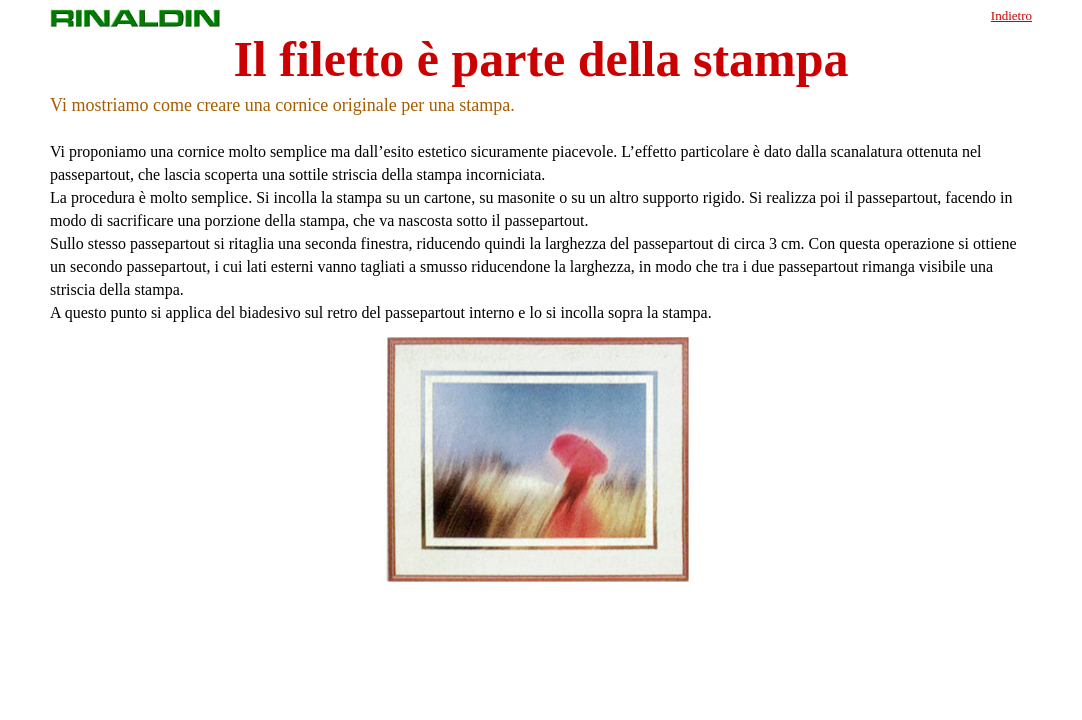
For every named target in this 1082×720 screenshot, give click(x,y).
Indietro (1011, 15)
